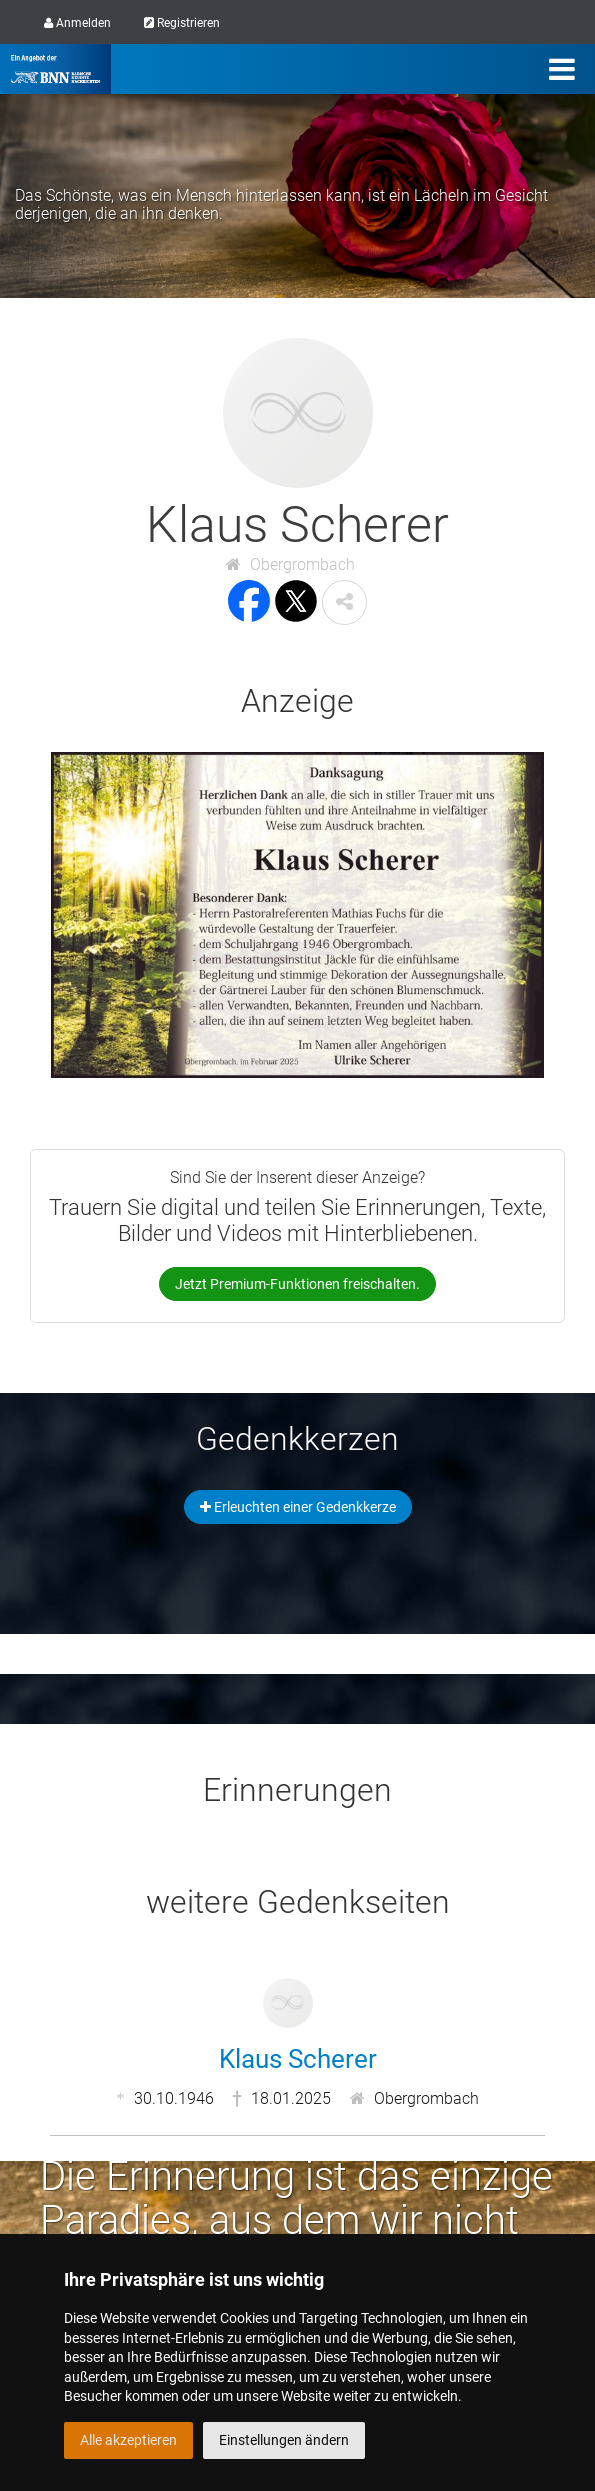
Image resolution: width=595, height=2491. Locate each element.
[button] (344, 602)
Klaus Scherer (298, 2059)
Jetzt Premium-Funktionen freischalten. (297, 1284)
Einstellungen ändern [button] (284, 2440)
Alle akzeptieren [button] (128, 2440)
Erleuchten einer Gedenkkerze (298, 1507)
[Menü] (562, 69)
